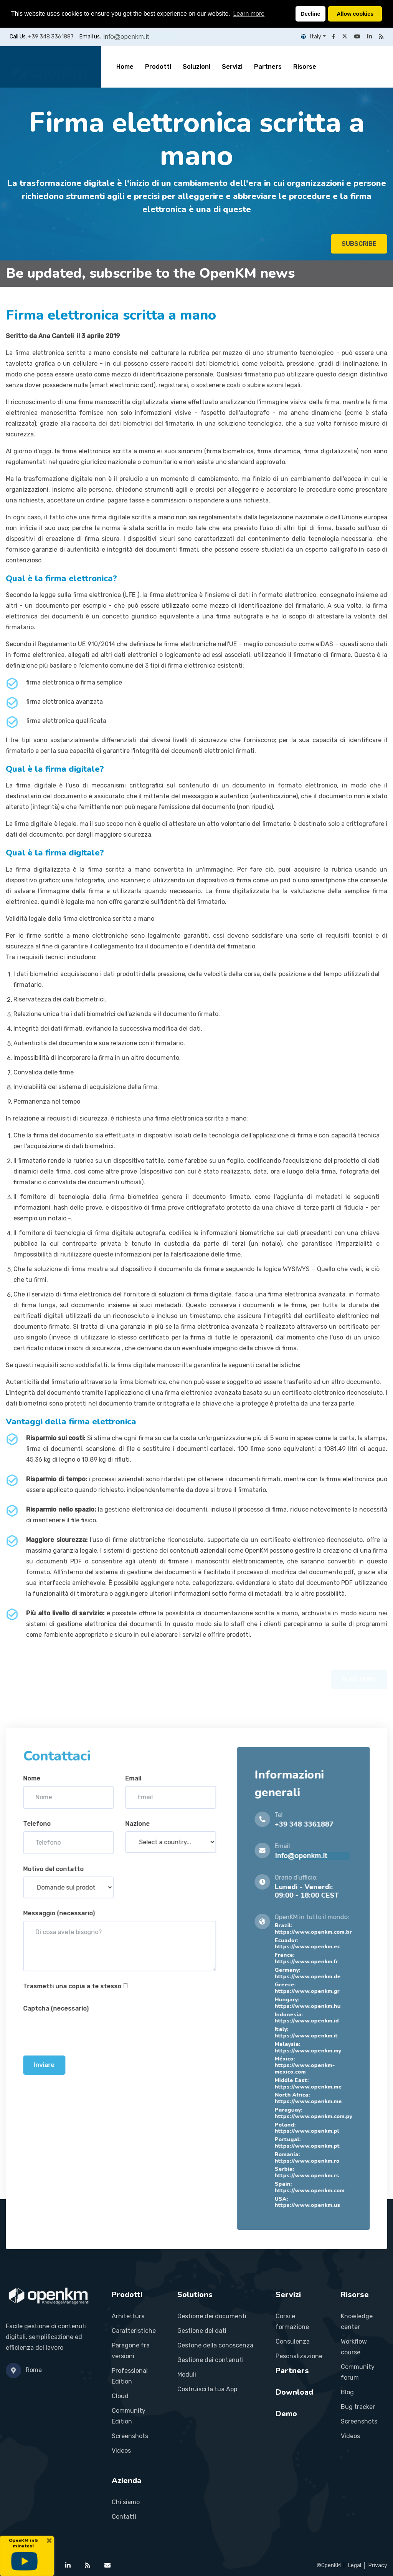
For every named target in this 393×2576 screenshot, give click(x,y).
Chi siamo (126, 2502)
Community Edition (128, 2416)
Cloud (120, 2396)
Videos (121, 2450)
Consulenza (293, 2341)
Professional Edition (130, 2376)
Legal (354, 2565)
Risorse (304, 66)
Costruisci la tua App (207, 2389)
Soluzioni (196, 66)
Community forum (358, 2372)
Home (125, 66)
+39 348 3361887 (51, 36)
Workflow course (354, 2347)
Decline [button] (310, 14)
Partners (268, 66)
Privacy (377, 2565)
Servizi (232, 66)
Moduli (186, 2374)
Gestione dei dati (201, 2330)
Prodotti (158, 66)
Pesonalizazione (299, 2356)
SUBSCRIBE (359, 245)
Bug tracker (358, 2406)
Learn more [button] (248, 13)
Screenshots (130, 2436)
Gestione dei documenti (211, 2316)
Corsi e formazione (292, 2321)
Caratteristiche (134, 2330)
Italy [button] (311, 36)
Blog (347, 2392)
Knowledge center (357, 2321)
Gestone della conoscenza (215, 2345)
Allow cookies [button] (355, 14)
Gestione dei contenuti (210, 2360)
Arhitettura (128, 2316)
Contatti (124, 2516)
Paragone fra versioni (131, 2351)
